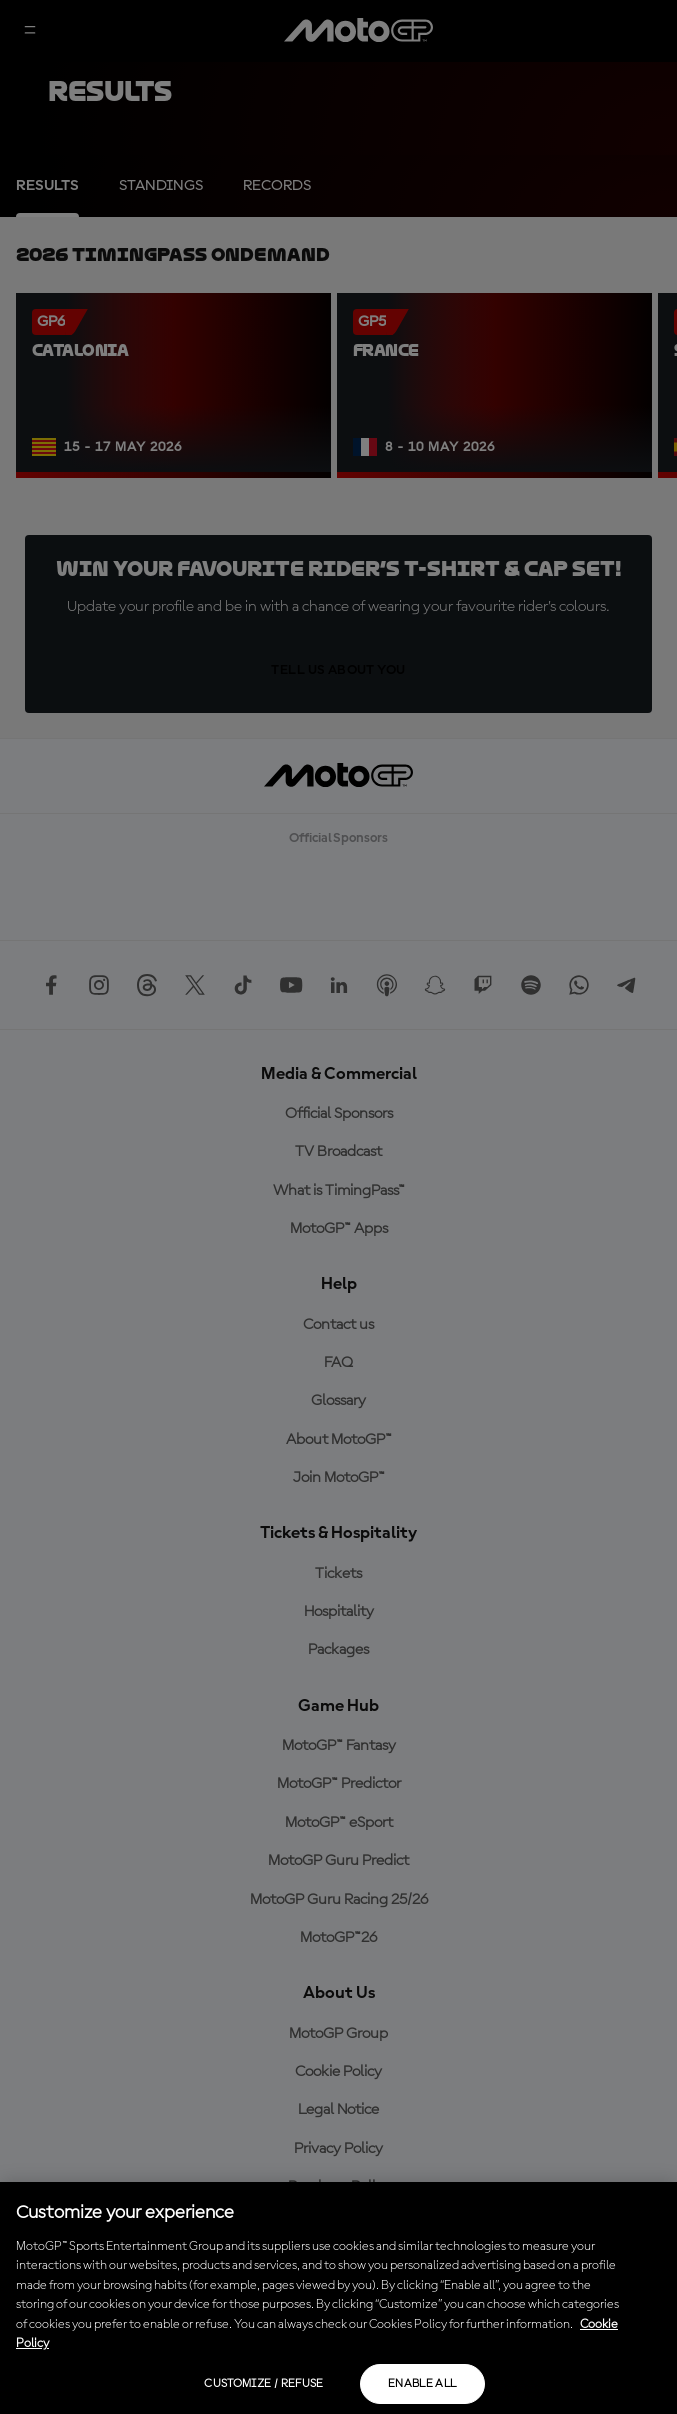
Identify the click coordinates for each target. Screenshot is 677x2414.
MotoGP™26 (338, 1938)
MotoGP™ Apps (339, 1229)
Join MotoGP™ (339, 1478)
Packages (338, 1650)
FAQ (338, 1363)
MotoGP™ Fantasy (339, 1746)
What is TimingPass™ (339, 1191)
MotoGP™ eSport (339, 1823)
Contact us (338, 1325)
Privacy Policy (338, 2149)
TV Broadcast (338, 1152)
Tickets (338, 1574)
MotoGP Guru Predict (338, 1861)
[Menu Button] (30, 31)
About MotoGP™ (339, 1440)
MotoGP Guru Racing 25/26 (339, 1900)
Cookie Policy (338, 2072)
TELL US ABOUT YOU (338, 670)
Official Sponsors (339, 1114)
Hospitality (339, 1612)
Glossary (338, 1401)
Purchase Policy (339, 2187)
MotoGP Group (338, 2034)
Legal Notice (338, 2110)
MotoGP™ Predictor (339, 1784)
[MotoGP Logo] (359, 31)
